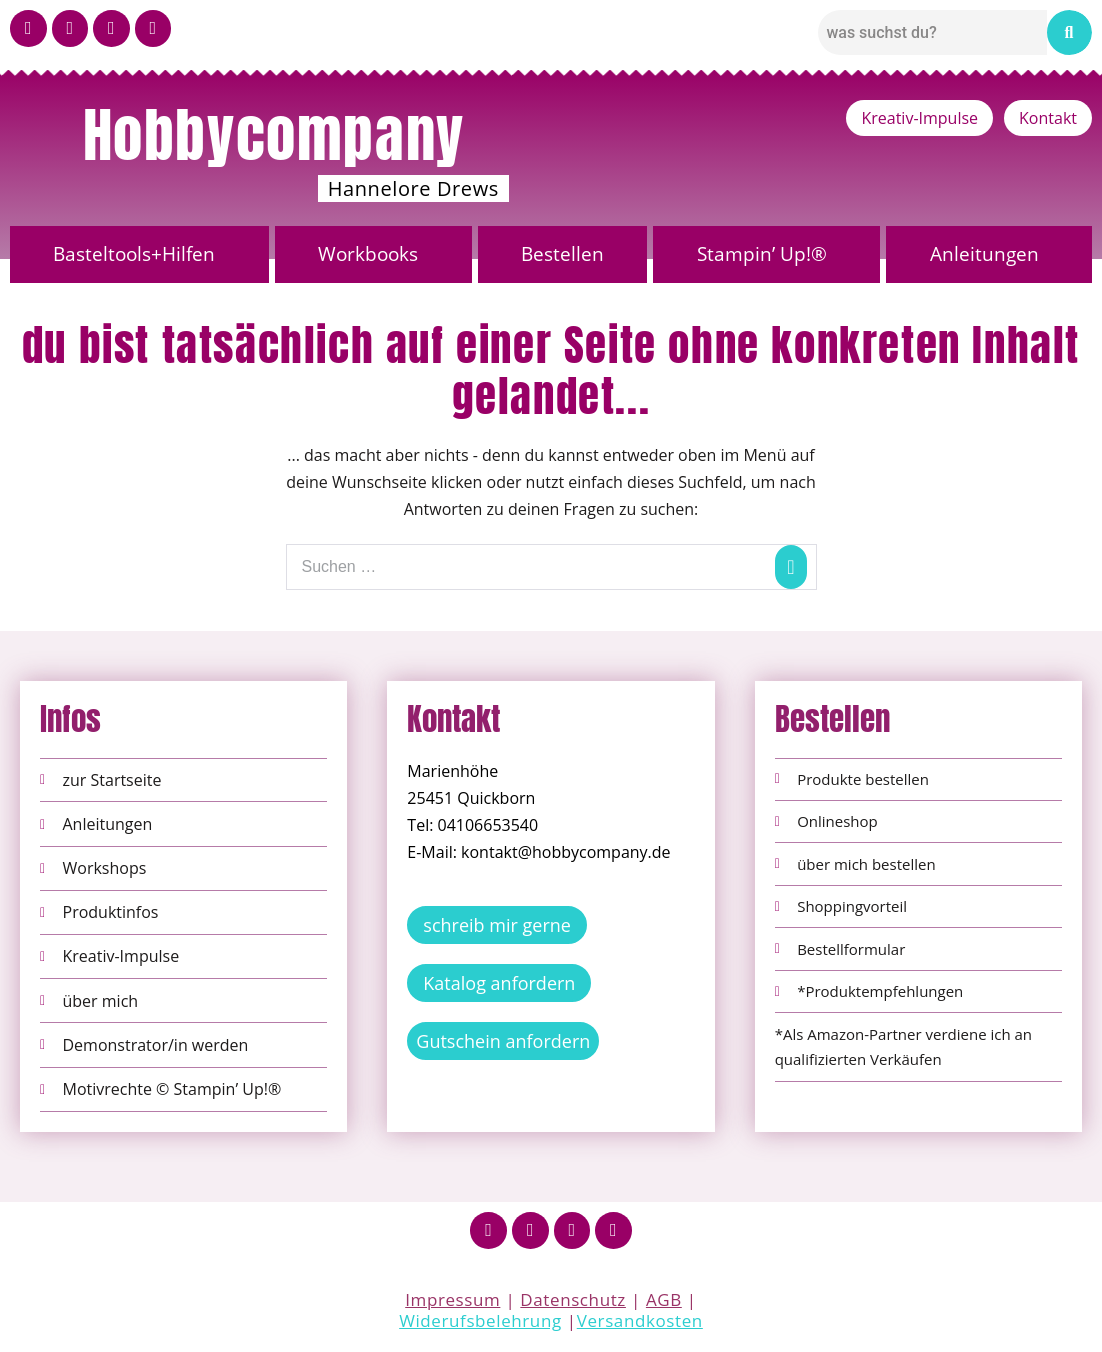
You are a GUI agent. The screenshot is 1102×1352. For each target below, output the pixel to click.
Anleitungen (984, 254)
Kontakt (1048, 118)
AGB (664, 1300)
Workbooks (368, 254)
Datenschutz (573, 1300)
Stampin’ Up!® (762, 254)
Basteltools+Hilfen (134, 254)
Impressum (452, 1300)
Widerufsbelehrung (480, 1321)
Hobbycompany (274, 135)
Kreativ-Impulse (919, 118)
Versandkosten (640, 1321)
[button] (139, 254)
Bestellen (562, 254)
